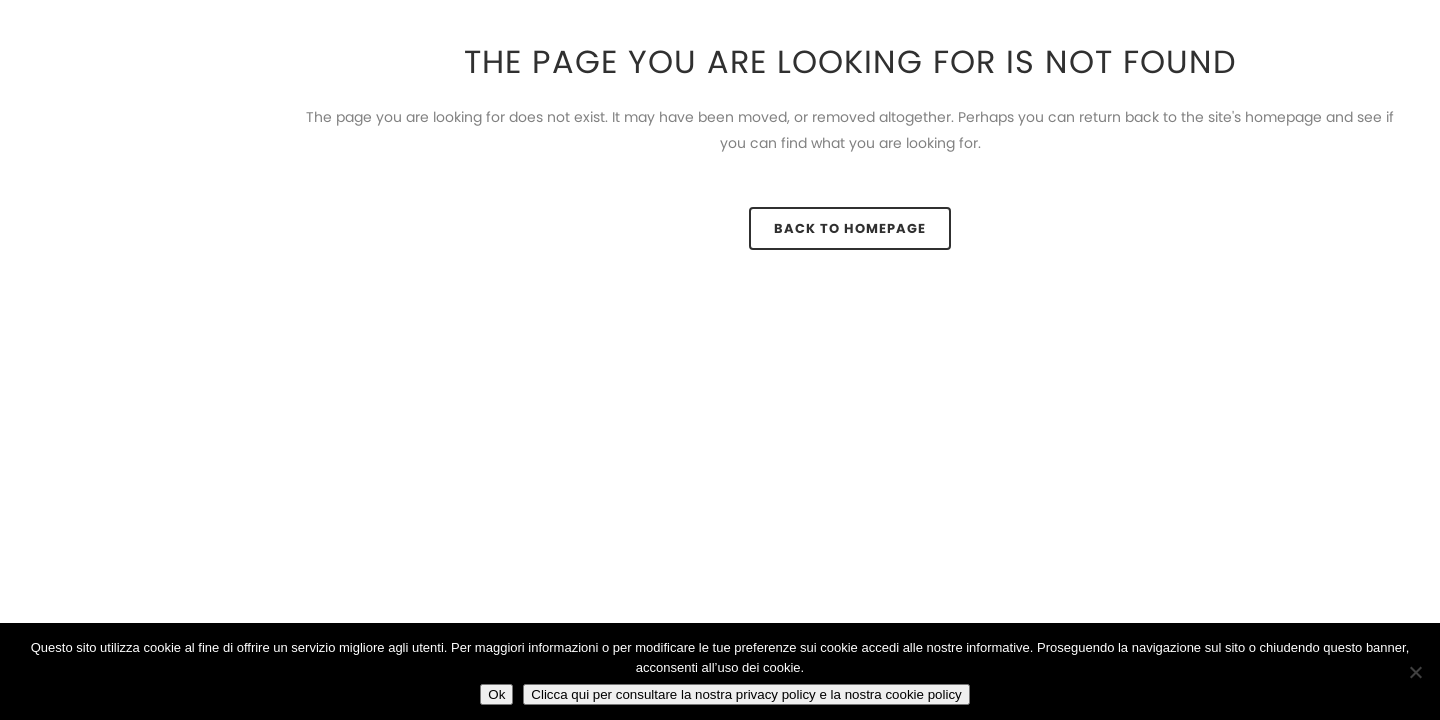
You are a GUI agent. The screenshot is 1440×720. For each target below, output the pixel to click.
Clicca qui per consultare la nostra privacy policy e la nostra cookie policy (746, 694)
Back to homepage (850, 228)
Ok (496, 694)
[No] (1415, 672)
